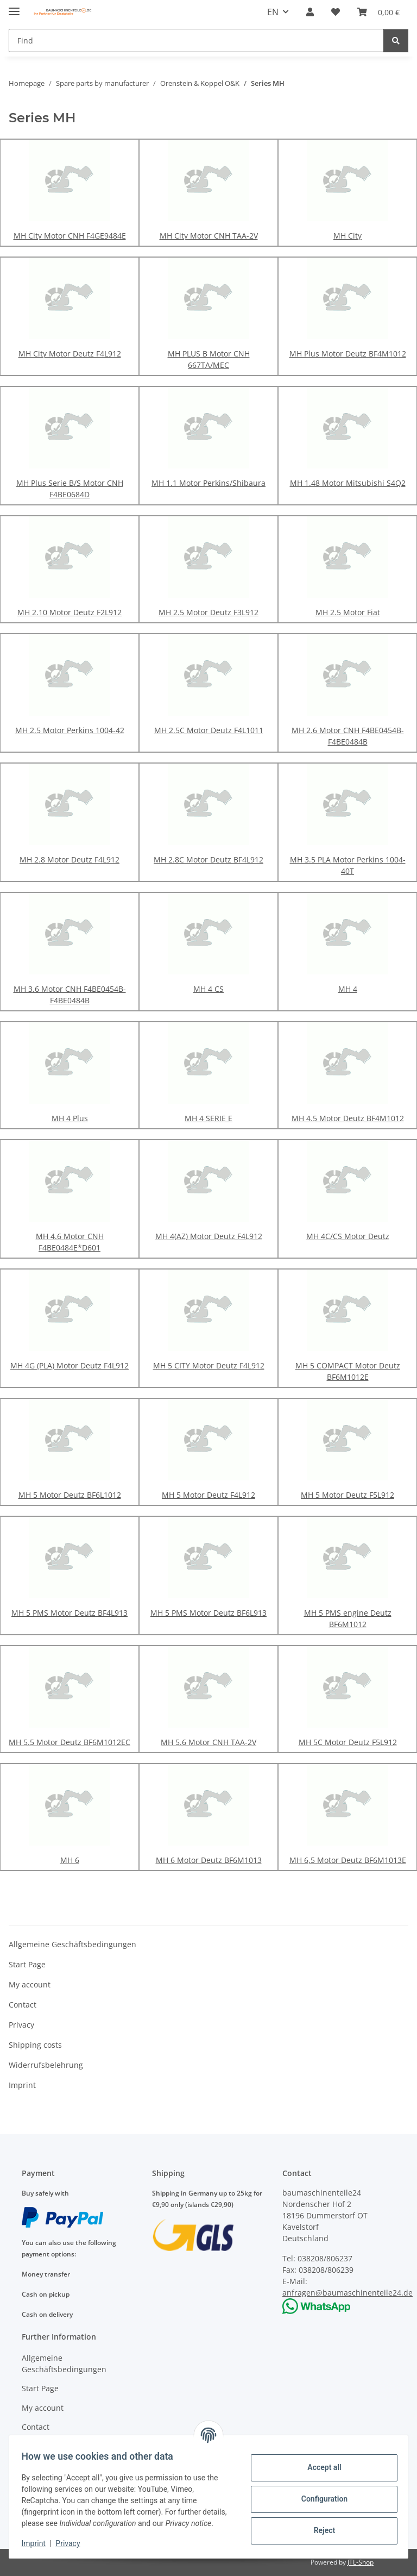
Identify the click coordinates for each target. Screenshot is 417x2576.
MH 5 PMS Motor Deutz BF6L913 (208, 1613)
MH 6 (69, 1860)
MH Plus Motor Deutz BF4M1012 (347, 353)
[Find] (196, 40)
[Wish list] (336, 12)
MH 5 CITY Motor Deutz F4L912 (208, 1365)
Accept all (319, 2462)
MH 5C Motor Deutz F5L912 (348, 1742)
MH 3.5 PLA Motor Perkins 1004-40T (348, 865)
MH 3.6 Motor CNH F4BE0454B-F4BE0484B (70, 994)
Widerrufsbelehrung (46, 2065)
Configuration (319, 2493)
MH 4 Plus (70, 1118)
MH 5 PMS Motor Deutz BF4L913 (69, 1613)
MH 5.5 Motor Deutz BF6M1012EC (69, 1742)
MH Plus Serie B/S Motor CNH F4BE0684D (69, 488)
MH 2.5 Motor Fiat (347, 612)
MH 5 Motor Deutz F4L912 (208, 1495)
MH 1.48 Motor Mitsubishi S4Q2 (348, 483)
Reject (319, 2525)
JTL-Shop (361, 2562)
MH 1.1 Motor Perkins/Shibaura (208, 483)
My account (29, 1984)
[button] (310, 12)
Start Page (27, 1964)
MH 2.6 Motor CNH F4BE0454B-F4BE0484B (348, 736)
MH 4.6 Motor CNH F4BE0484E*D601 (70, 1242)
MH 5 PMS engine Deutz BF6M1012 (347, 1618)
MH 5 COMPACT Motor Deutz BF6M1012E (347, 1371)
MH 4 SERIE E (208, 1118)
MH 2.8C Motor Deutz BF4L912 (208, 859)
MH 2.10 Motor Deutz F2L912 (69, 612)
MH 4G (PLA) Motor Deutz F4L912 (69, 1365)
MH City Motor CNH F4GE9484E (70, 235)
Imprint (38, 2543)
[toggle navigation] (14, 7)
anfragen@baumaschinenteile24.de (347, 2292)
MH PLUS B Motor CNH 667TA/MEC (209, 359)
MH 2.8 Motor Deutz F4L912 (69, 859)
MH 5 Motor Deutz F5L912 (347, 1495)
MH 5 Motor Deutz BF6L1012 (69, 1495)
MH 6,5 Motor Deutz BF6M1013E (347, 1860)
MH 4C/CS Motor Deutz (347, 1236)
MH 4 (347, 989)
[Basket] (378, 12)
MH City (347, 235)
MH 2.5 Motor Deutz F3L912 (208, 612)
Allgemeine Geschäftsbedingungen (72, 1944)
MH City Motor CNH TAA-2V (209, 235)
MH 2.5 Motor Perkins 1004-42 (69, 730)
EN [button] (273, 12)
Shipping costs (35, 2045)
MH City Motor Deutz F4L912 (69, 353)
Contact (22, 2004)
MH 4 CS (208, 989)
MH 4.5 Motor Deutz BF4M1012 (348, 1118)
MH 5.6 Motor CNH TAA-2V (208, 1742)
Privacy (73, 2543)
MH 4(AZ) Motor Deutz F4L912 (208, 1236)
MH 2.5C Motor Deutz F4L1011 (208, 730)
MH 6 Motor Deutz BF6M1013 (209, 1860)
